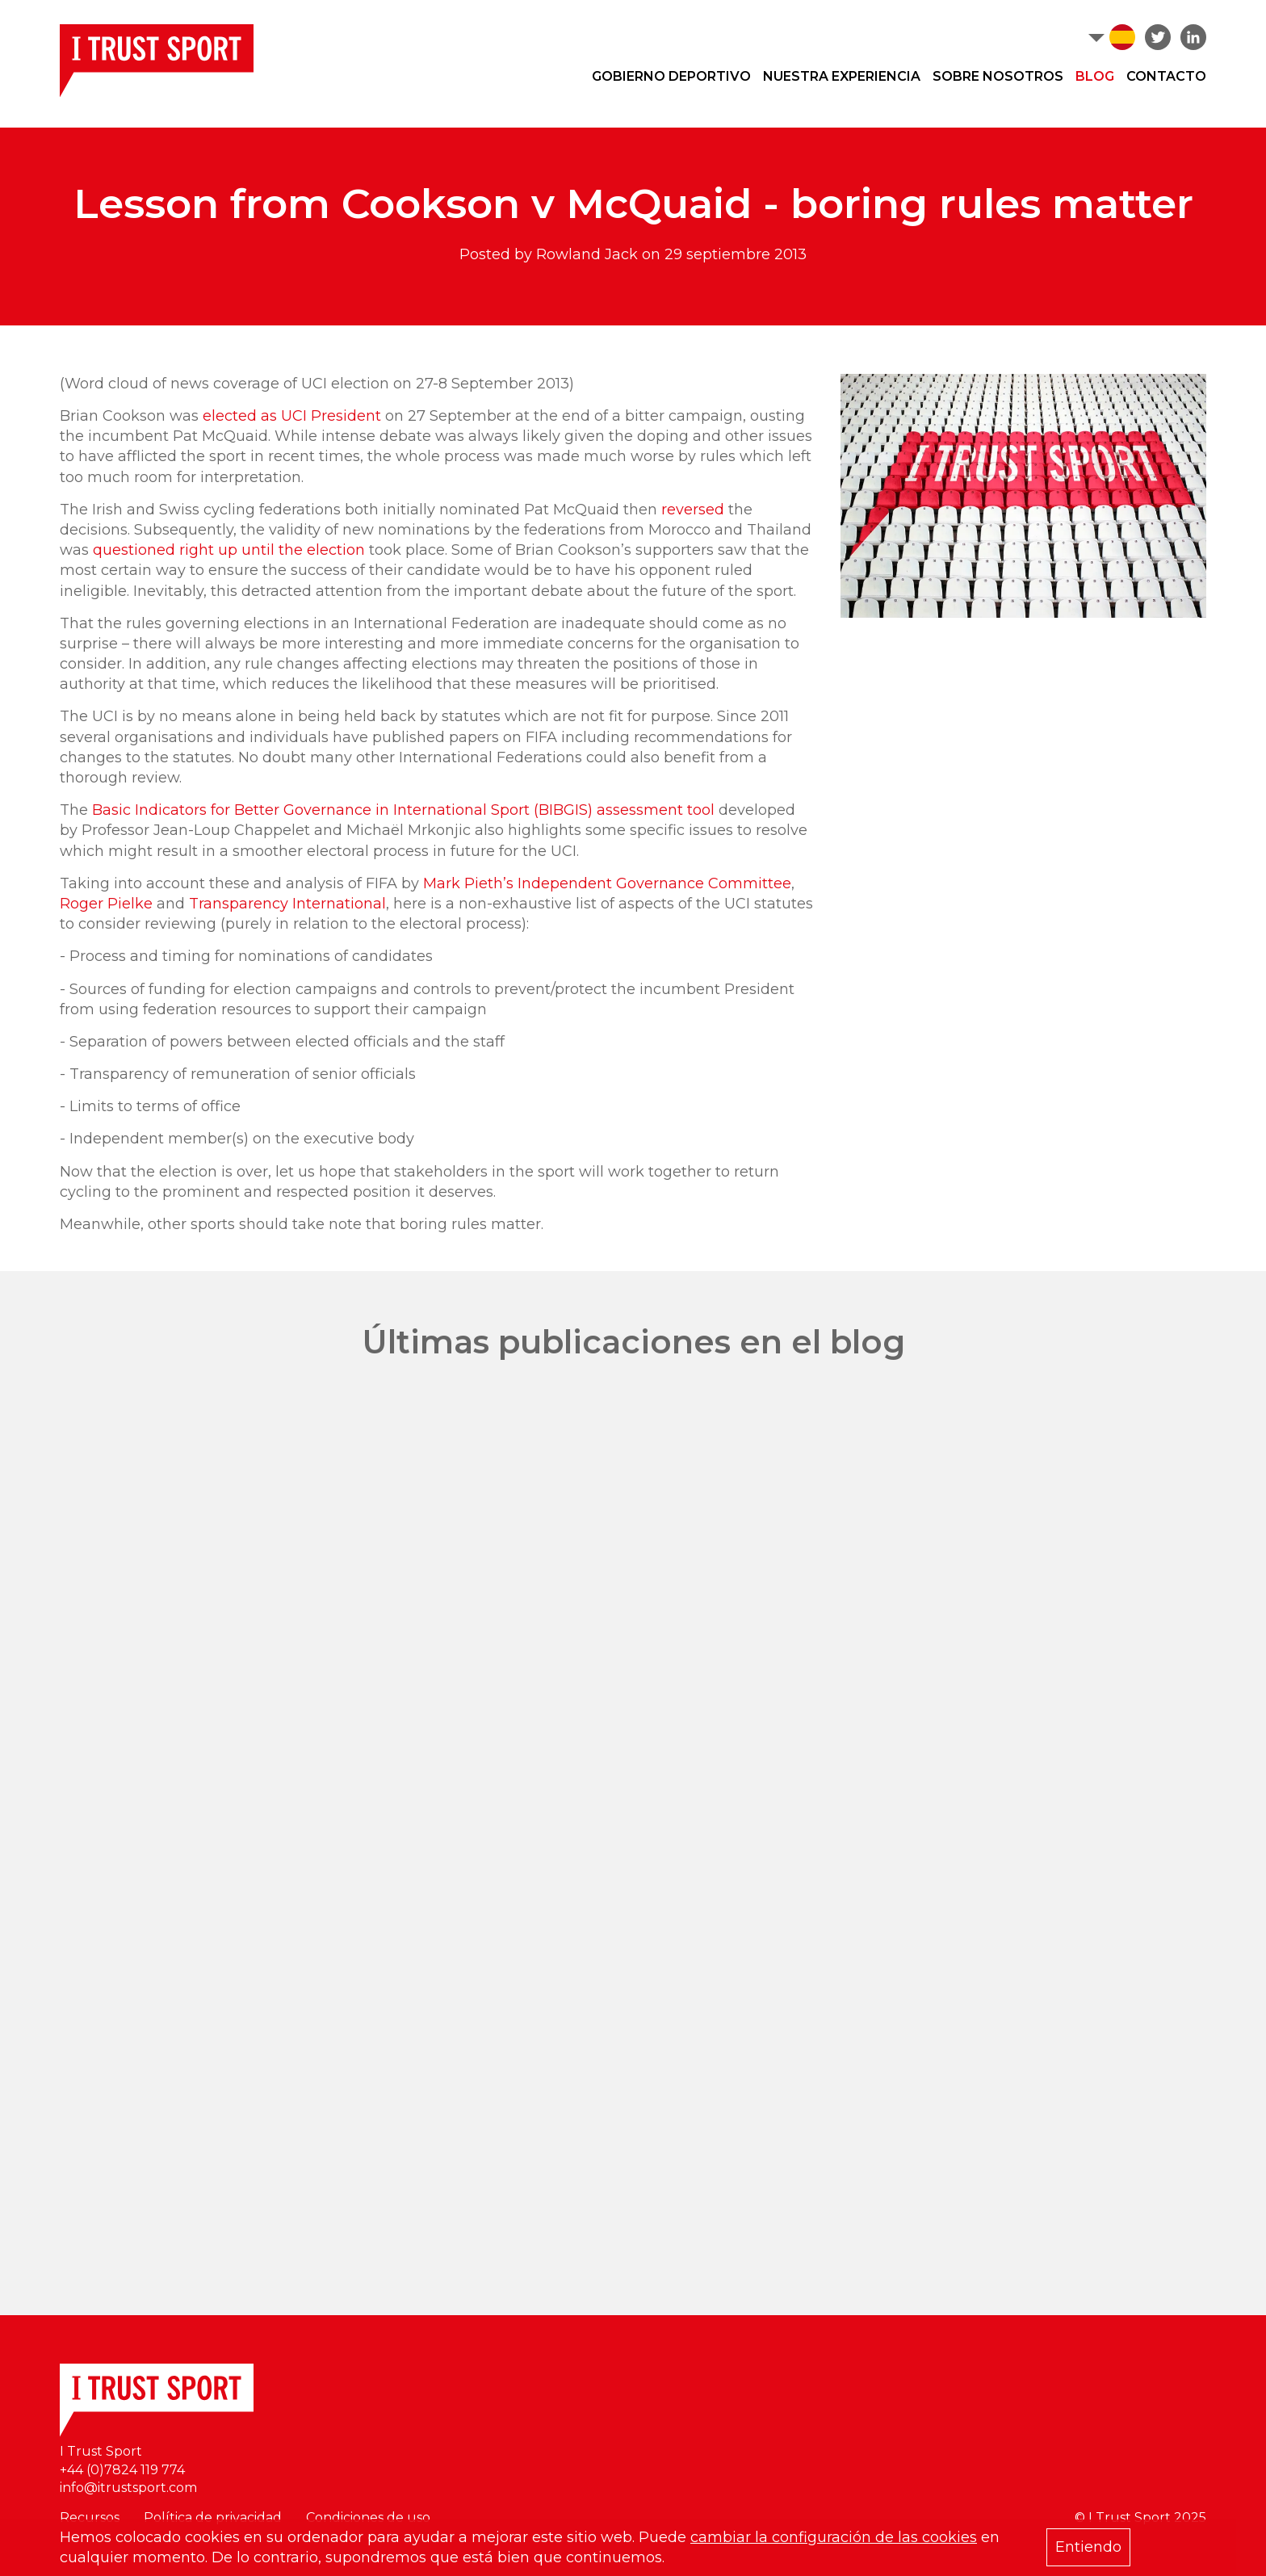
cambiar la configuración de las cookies (833, 2537)
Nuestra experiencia (841, 76)
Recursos (89, 2517)
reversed (692, 509)
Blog (1094, 76)
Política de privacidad (213, 2517)
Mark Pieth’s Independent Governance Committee (607, 883)
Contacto (1166, 76)
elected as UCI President (292, 416)
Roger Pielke (106, 904)
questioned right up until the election (229, 550)
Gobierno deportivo (671, 76)
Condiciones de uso (368, 2517)
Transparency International (287, 904)
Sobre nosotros (998, 76)
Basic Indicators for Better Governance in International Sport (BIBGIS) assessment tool (403, 810)
